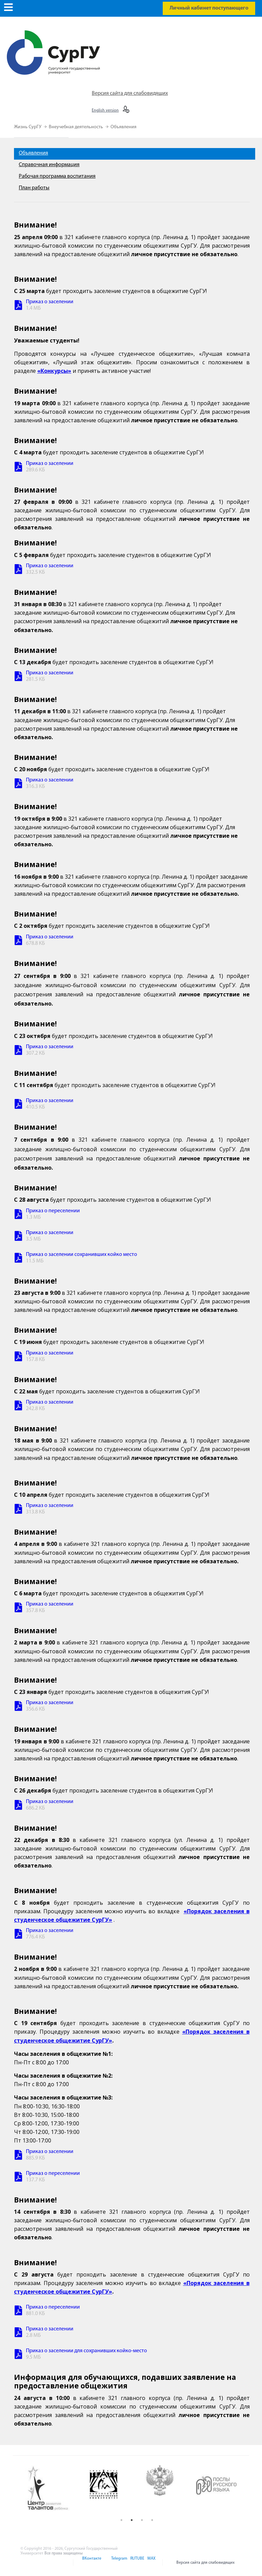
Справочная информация (49, 164)
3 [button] (142, 2520)
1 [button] (121, 2520)
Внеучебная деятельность (76, 127)
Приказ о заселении (49, 302)
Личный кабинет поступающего (209, 8)
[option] (53, 2488)
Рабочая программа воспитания (57, 176)
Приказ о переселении (53, 1211)
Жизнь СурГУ (28, 127)
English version (105, 110)
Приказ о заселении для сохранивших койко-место (86, 2351)
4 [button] (152, 2520)
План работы (34, 188)
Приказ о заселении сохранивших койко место (81, 1254)
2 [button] (131, 2520)
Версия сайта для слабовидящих (130, 93)
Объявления (123, 127)
